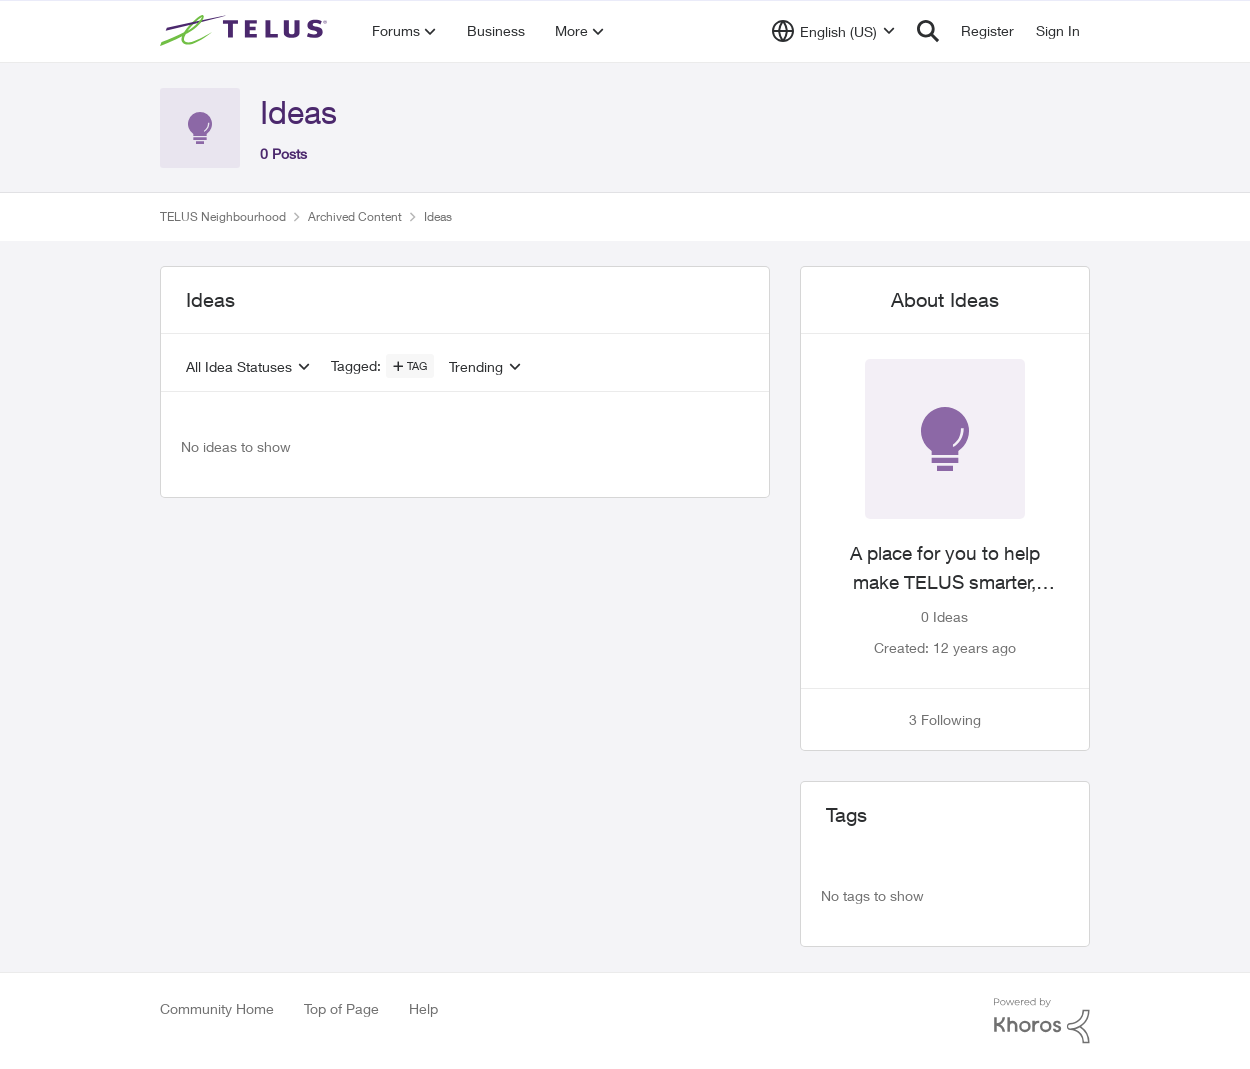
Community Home (217, 1008)
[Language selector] (833, 31)
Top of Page (341, 1008)
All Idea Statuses (239, 367)
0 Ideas (944, 616)
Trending (476, 367)
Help (423, 1008)
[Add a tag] (410, 366)
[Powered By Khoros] (1042, 1021)
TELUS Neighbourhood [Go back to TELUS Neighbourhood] (223, 216)
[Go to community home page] (246, 31)
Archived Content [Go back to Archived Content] (355, 216)
